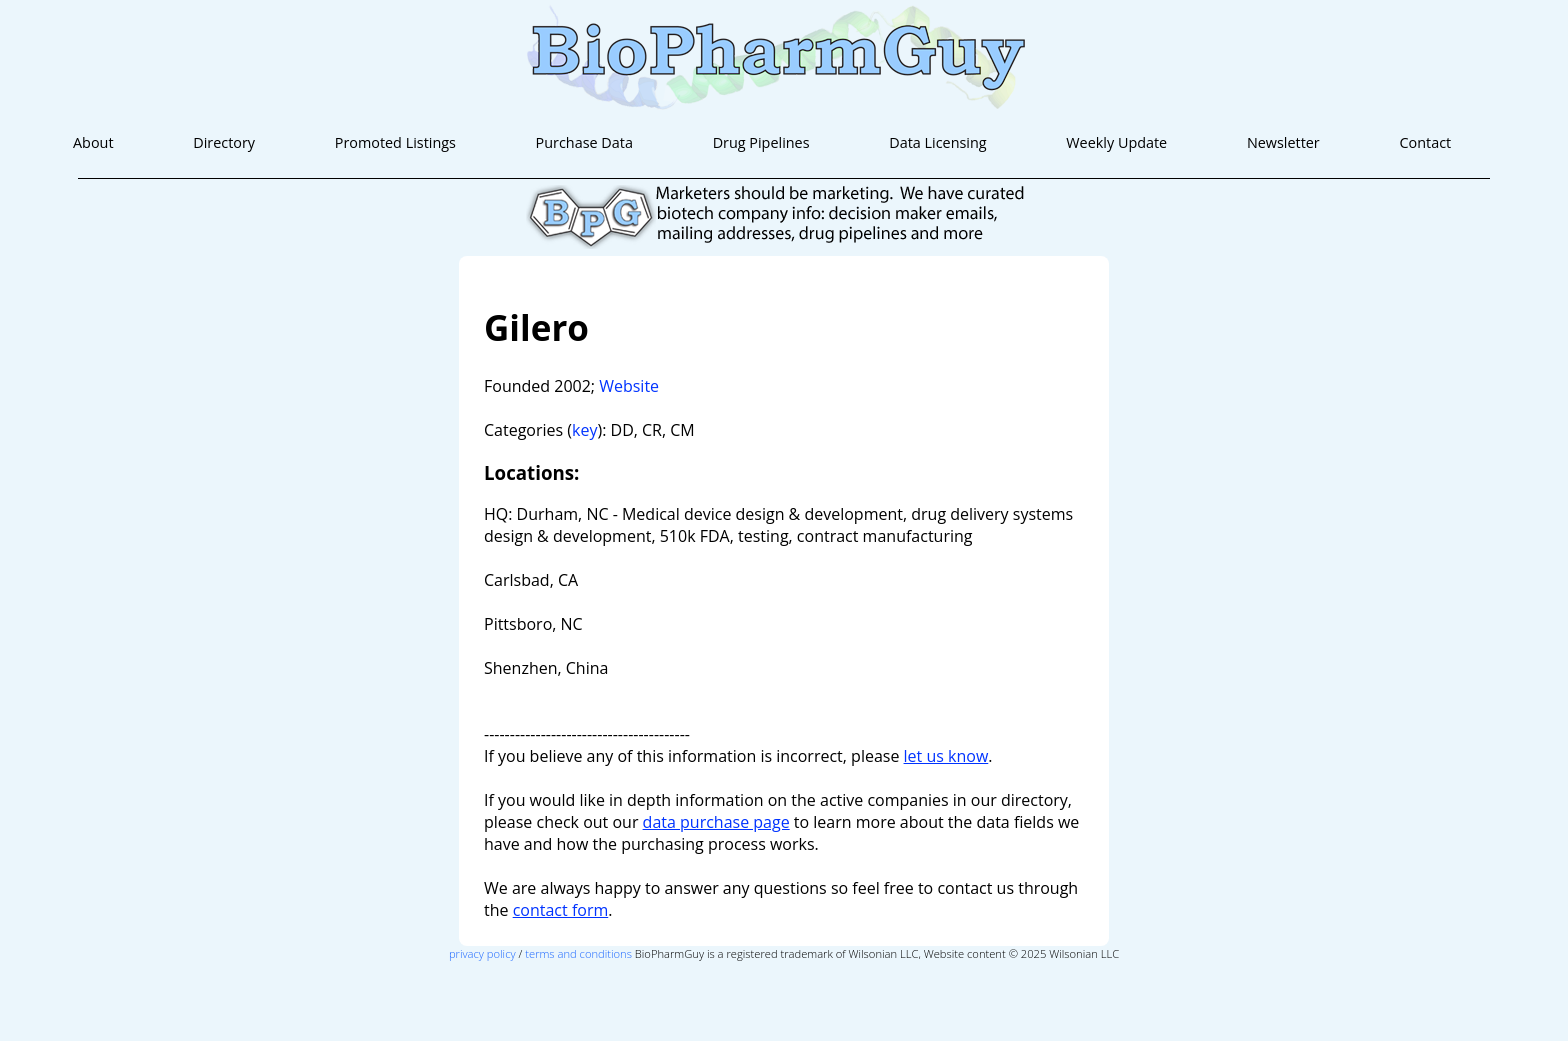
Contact (1425, 142)
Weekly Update (1116, 142)
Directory (224, 142)
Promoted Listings (395, 142)
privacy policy (482, 953)
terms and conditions (578, 953)
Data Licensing (937, 142)
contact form (561, 910)
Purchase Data (584, 142)
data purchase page (716, 822)
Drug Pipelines (761, 142)
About (93, 142)
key (584, 430)
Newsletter (1283, 142)
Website (629, 386)
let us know (946, 756)
